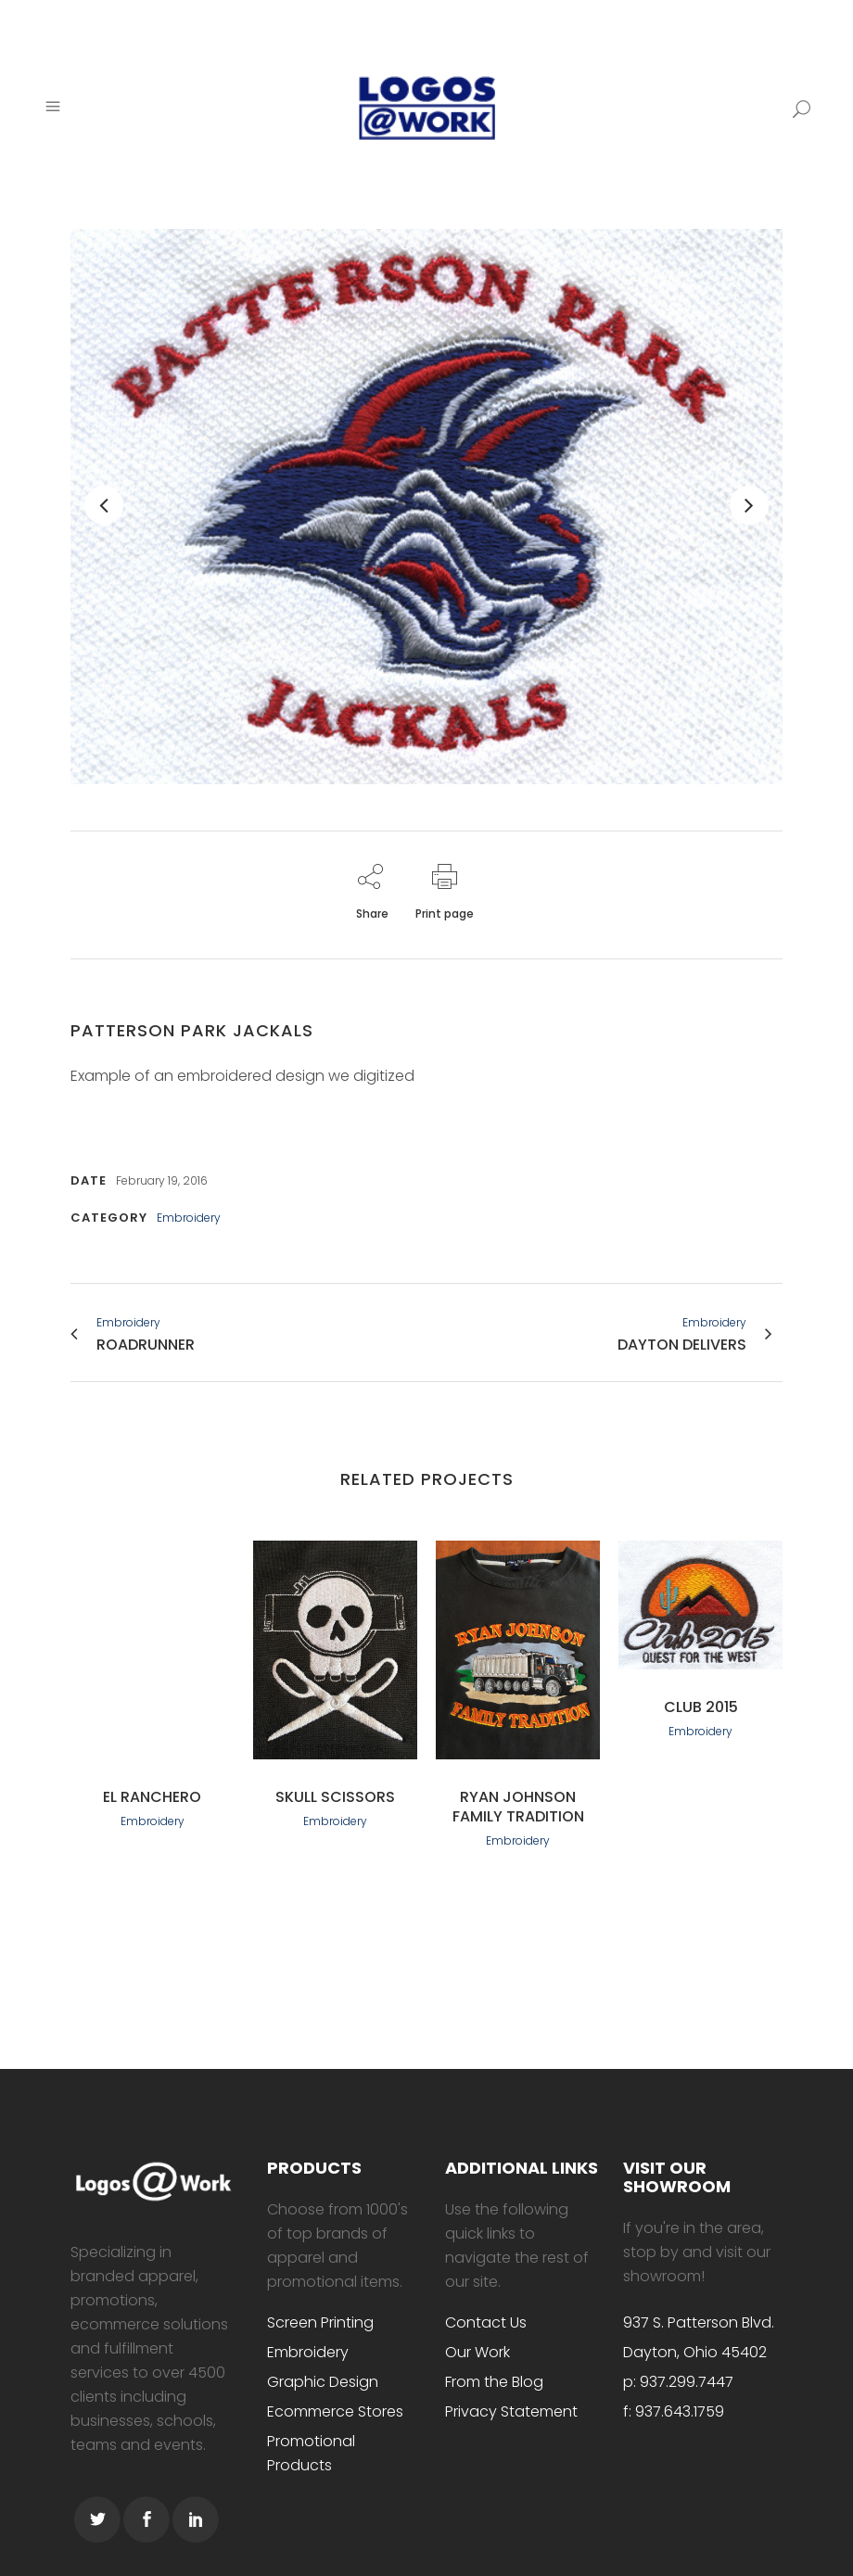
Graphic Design (322, 2381)
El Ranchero (152, 1797)
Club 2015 (701, 1707)
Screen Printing (320, 2322)
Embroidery (308, 2352)
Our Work (477, 2352)
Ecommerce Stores (335, 2411)
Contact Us (486, 2322)
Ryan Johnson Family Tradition (518, 1806)
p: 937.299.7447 (678, 2381)
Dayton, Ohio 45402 (695, 2352)
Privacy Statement (511, 2411)
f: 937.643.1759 (673, 2411)
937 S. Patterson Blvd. (698, 2322)
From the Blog (494, 2381)
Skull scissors (335, 1797)
